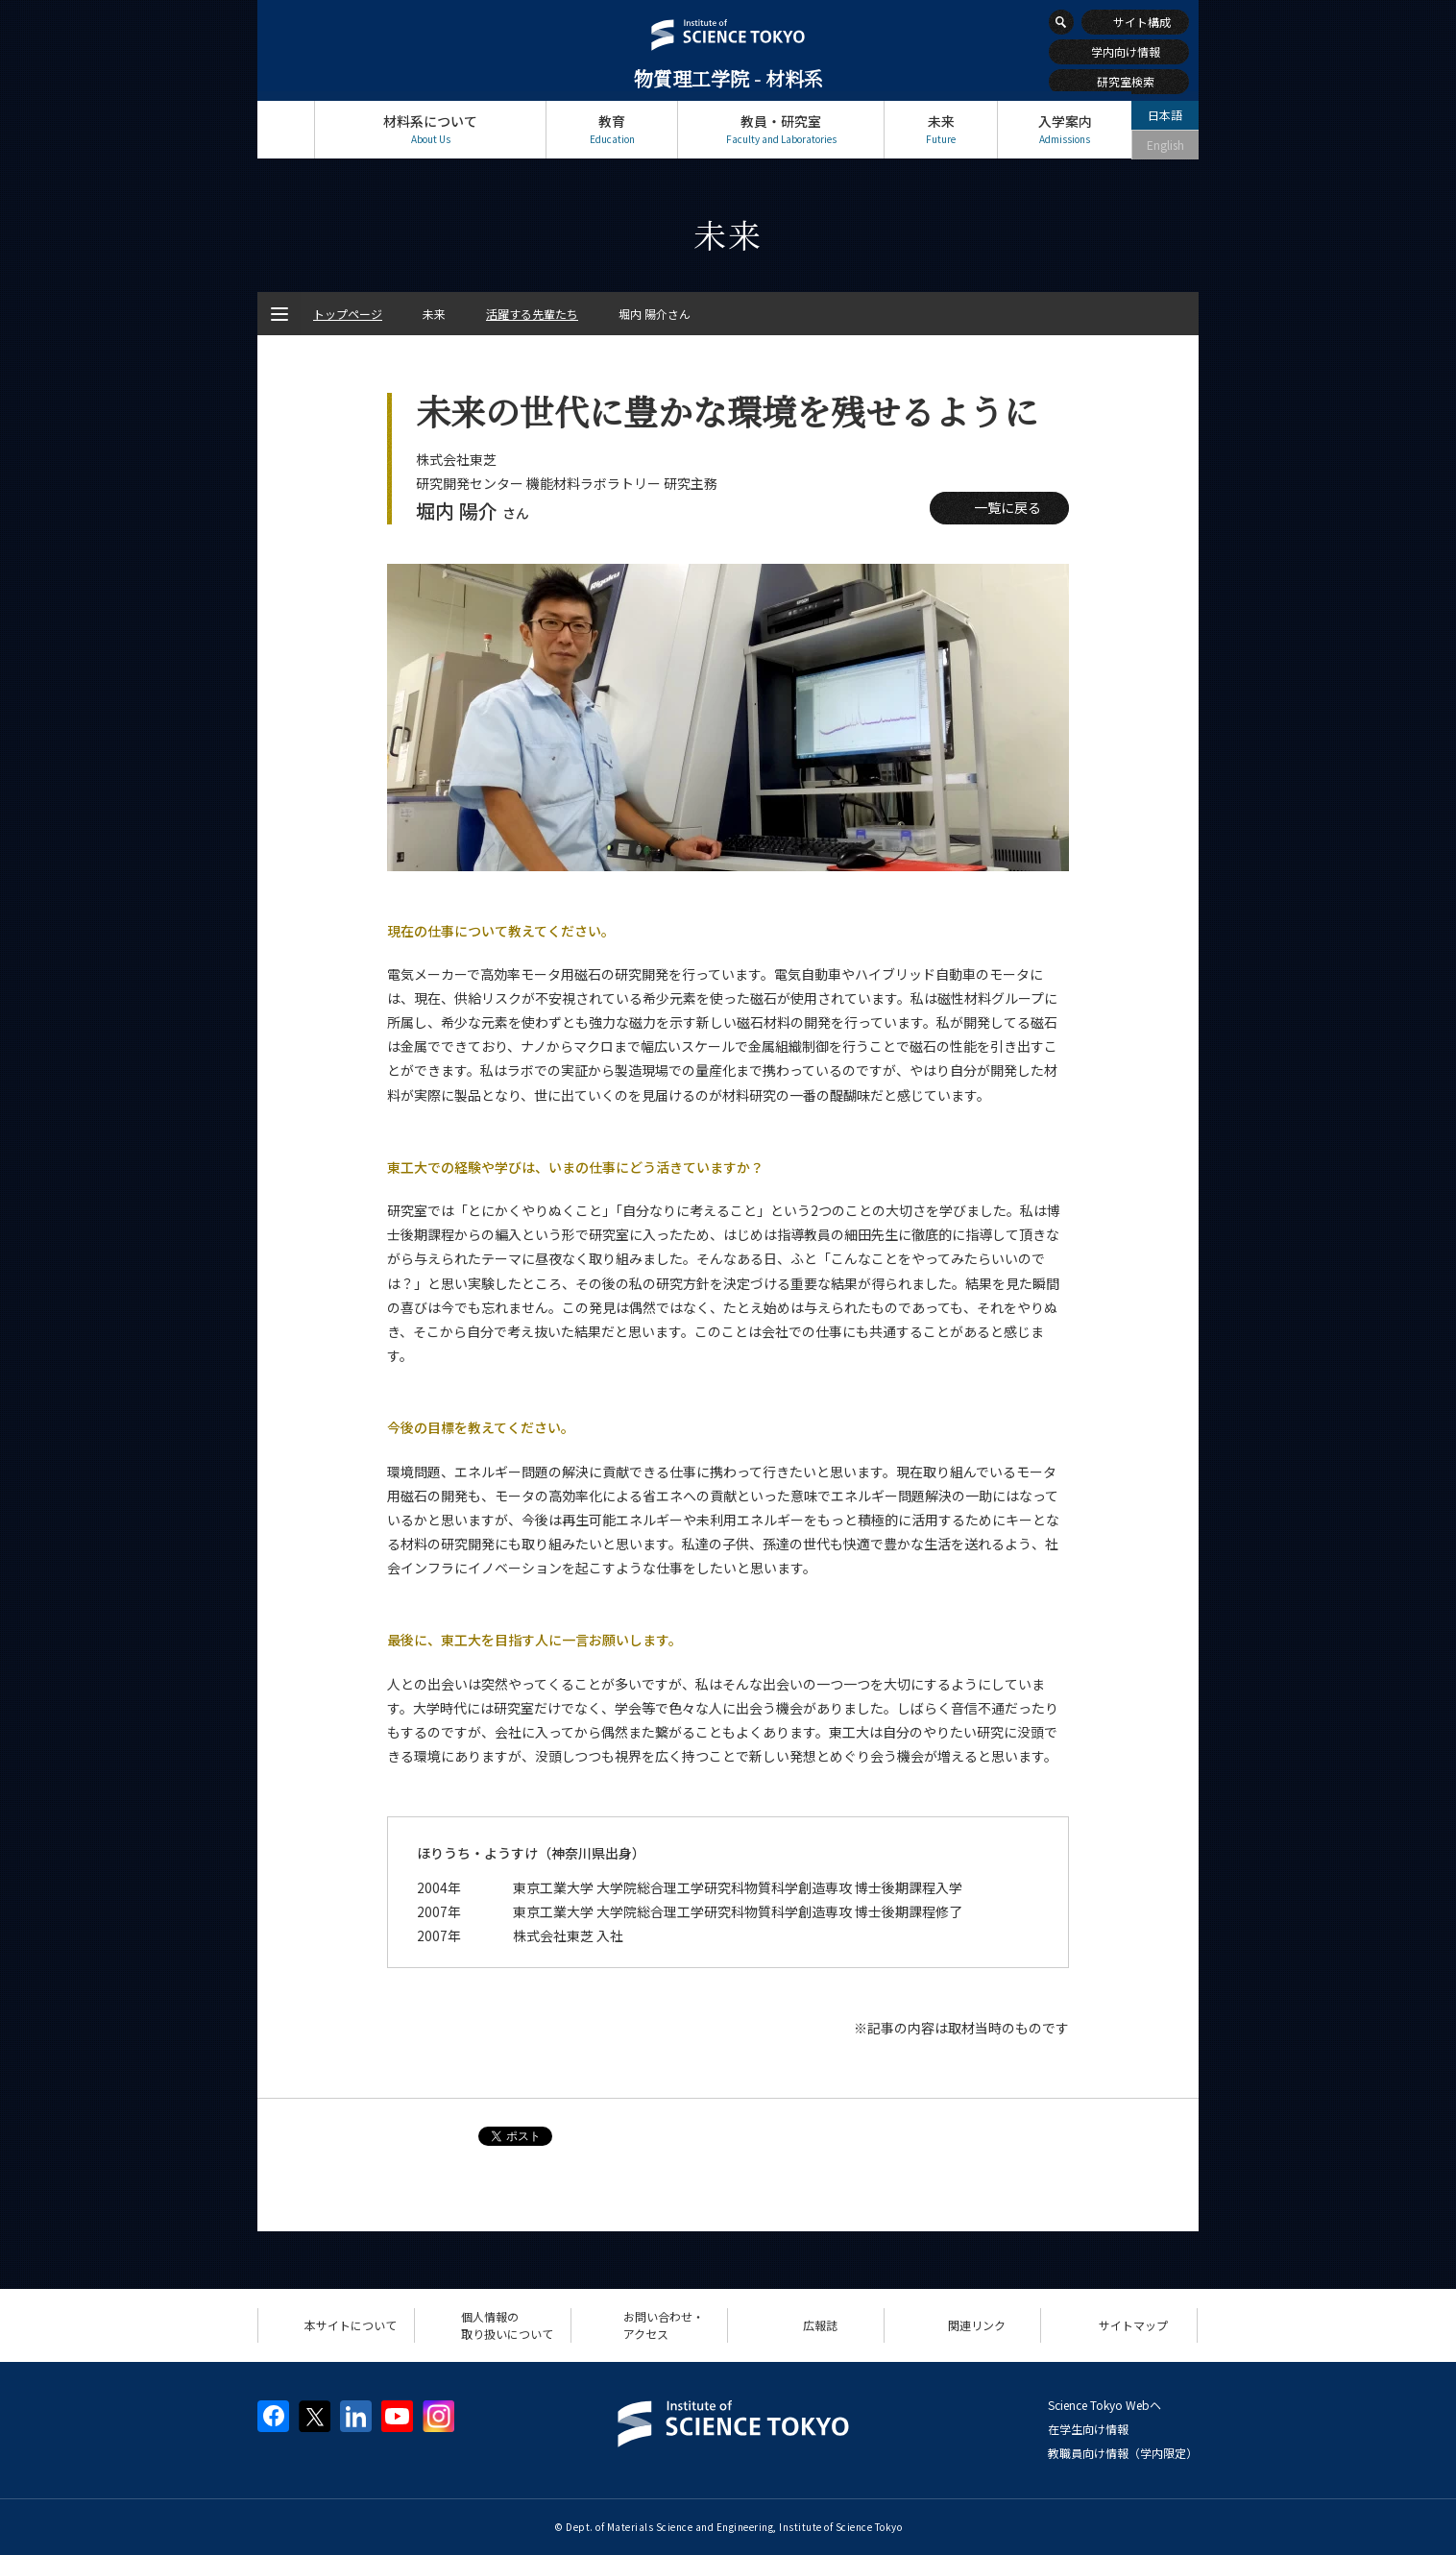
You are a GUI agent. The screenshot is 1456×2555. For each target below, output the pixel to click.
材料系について (430, 129)
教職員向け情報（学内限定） (1123, 2453)
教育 (611, 129)
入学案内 (1064, 129)
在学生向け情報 (1088, 2429)
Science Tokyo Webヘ (1104, 2405)
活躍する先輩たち (532, 313)
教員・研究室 (781, 129)
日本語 (1165, 115)
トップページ (285, 129)
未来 (941, 129)
